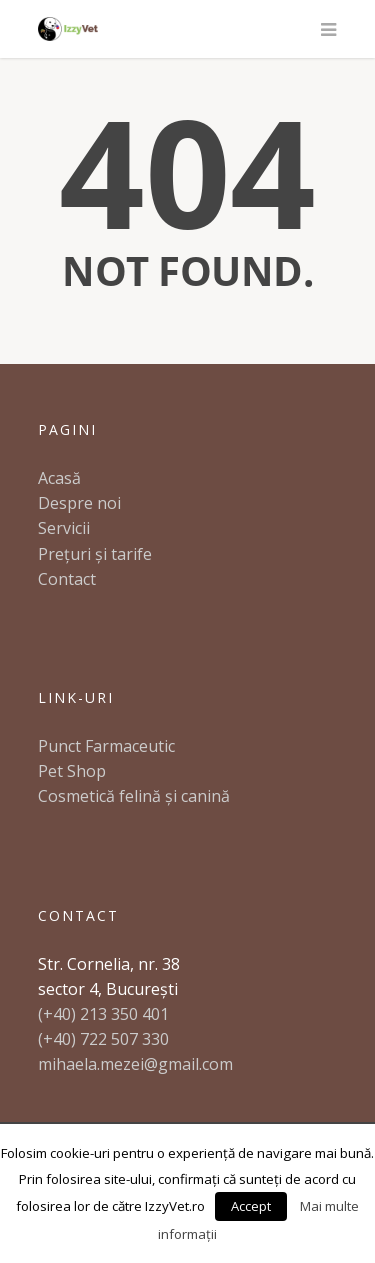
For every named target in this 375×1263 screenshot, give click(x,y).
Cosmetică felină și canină (134, 796)
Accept (251, 1206)
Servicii (64, 528)
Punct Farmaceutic (106, 746)
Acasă (59, 478)
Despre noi (79, 503)
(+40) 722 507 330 (103, 1039)
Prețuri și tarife (95, 554)
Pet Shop (72, 771)
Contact (67, 579)
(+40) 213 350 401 (103, 1014)
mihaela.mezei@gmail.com (135, 1064)
